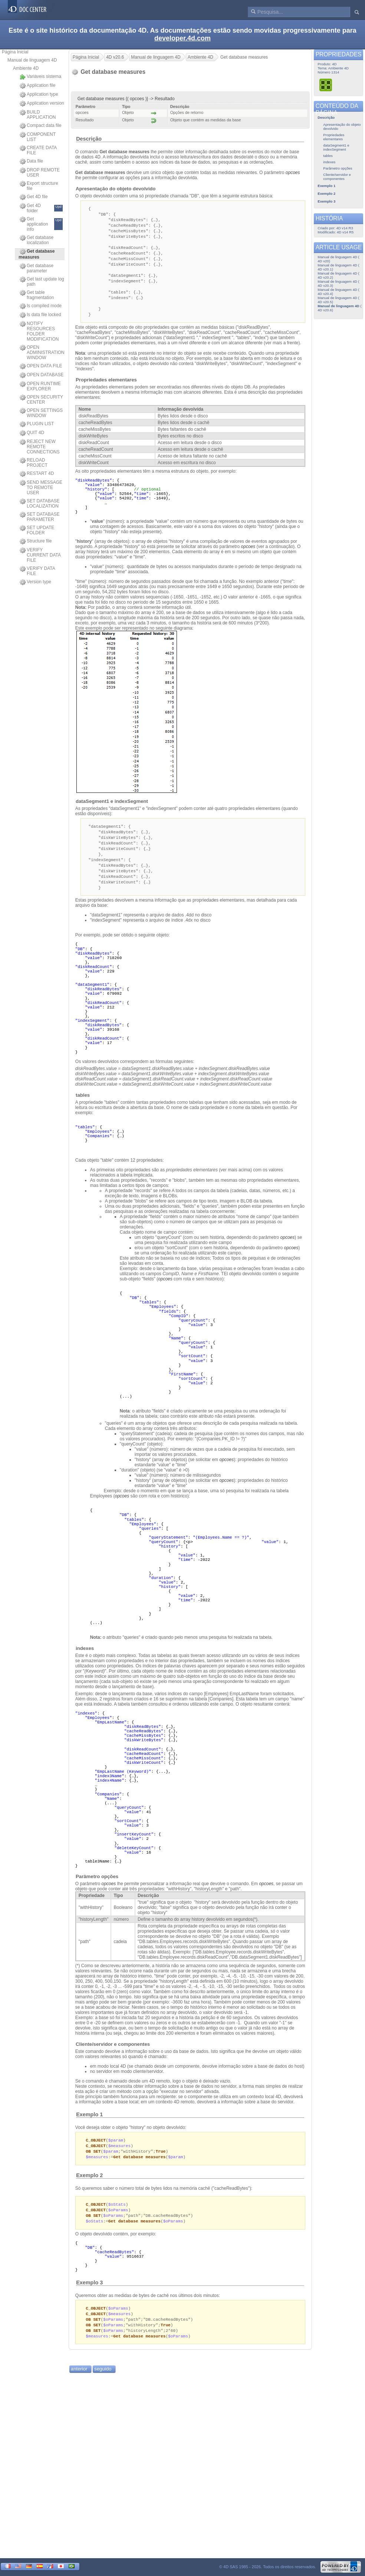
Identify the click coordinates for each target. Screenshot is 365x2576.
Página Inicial (15, 52)
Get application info (41, 224)
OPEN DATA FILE (41, 366)
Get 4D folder (41, 208)
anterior (79, 2386)
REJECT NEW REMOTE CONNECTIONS (40, 447)
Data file (31, 161)
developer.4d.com (182, 38)
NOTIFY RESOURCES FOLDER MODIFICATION (39, 331)
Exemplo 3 (89, 2297)
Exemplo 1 (89, 2126)
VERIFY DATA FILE (37, 571)
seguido (102, 2386)
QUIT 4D (32, 433)
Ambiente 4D (26, 68)
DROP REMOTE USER (40, 172)
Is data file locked (40, 315)
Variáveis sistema (40, 77)
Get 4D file (34, 197)
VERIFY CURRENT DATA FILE (40, 555)
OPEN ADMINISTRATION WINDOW (42, 352)
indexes (85, 1660)
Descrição (89, 139)
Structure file (36, 541)
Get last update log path (42, 281)
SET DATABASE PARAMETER (40, 517)
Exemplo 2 (89, 2189)
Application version (42, 103)
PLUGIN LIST (37, 424)
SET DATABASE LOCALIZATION (40, 503)
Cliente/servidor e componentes (113, 2056)
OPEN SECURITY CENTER (41, 399)
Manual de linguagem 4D (32, 60)
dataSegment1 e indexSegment (112, 808)
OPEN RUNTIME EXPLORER (40, 386)
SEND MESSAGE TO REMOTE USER (41, 487)
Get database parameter (36, 268)
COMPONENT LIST (38, 137)
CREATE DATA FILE (38, 150)
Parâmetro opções (97, 1888)
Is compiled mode (41, 306)
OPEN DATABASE (42, 375)
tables (83, 1107)
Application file (37, 86)
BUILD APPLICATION (38, 114)
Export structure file (39, 186)
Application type (39, 95)
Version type (35, 582)
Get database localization (36, 240)
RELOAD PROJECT (33, 462)
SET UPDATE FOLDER (37, 530)
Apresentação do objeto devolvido (115, 188)
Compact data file (40, 126)
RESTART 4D (37, 474)
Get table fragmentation (37, 295)
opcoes (248, 554)
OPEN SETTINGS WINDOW (41, 413)
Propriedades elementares (106, 387)
